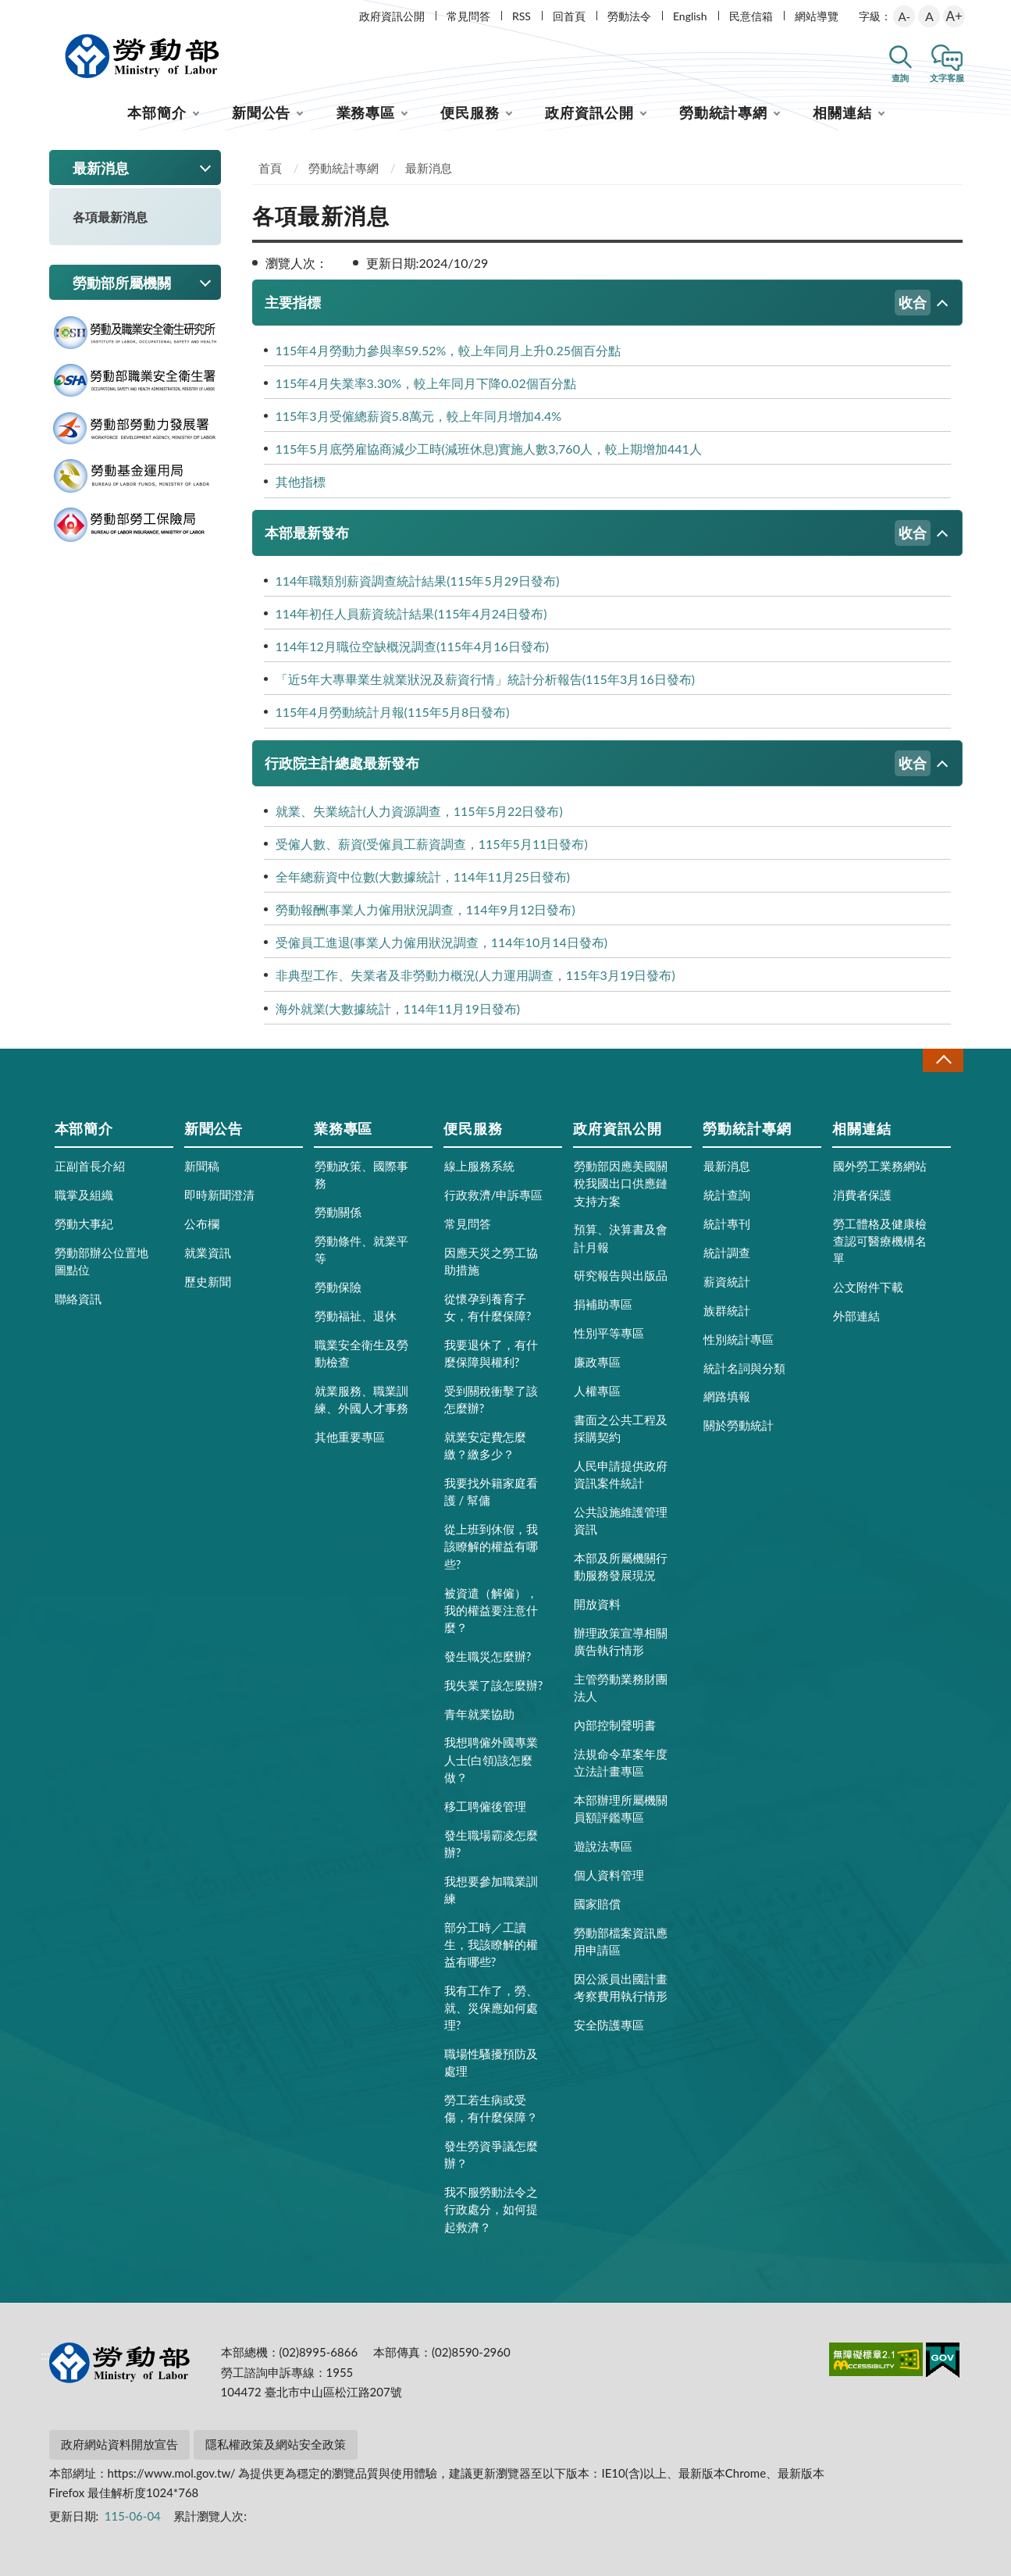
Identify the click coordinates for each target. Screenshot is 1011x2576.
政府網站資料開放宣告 (119, 2444)
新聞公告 (261, 112)
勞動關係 (338, 1212)
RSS (521, 16)
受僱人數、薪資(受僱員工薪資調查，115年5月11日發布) (432, 843)
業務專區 (366, 112)
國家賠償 (597, 1904)
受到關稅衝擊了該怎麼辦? (491, 1399)
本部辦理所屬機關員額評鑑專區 (620, 1808)
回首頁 (569, 16)
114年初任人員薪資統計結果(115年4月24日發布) (411, 613)
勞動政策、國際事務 (361, 1174)
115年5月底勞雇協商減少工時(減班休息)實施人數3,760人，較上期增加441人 (489, 448)
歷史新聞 (207, 1281)
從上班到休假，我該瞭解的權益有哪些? (491, 1546)
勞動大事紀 (84, 1224)
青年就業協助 (479, 1714)
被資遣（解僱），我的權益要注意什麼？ (491, 1610)
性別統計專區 (738, 1339)
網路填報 (726, 1396)
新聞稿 (201, 1166)
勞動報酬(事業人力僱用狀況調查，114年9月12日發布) (425, 909)
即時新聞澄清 (219, 1195)
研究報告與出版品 (620, 1275)
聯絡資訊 (78, 1299)
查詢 (900, 78)
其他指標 (301, 481)
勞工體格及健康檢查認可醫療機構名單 (880, 1241)
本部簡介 (157, 112)
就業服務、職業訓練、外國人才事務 (361, 1399)
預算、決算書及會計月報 (620, 1237)
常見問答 (468, 16)
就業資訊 (207, 1252)
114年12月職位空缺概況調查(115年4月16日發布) (413, 646)
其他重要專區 (350, 1437)
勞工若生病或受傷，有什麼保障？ (491, 2108)
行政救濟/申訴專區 (493, 1195)
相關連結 (842, 112)
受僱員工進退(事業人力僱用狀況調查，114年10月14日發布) (442, 942)
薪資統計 (726, 1281)
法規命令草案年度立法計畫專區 (620, 1762)
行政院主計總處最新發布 (598, 763)
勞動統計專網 (723, 112)
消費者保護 (862, 1195)
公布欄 (201, 1224)
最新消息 (428, 168)
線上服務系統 (479, 1166)
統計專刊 (726, 1224)
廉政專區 (597, 1362)
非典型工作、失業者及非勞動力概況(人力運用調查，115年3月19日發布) (475, 974)
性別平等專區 (609, 1333)
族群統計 (726, 1310)
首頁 (270, 168)
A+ (954, 16)
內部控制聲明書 (615, 1725)
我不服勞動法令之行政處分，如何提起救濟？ (491, 2209)
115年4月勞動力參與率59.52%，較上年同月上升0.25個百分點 (448, 350)
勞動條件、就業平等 (361, 1249)
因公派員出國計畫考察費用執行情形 (620, 1987)
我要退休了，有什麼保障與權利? (491, 1353)
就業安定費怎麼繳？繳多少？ (485, 1445)
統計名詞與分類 (744, 1368)
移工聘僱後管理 (485, 1806)
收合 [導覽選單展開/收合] (943, 1060)
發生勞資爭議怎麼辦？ (491, 2154)
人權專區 (597, 1391)
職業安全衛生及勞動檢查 (361, 1353)
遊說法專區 (603, 1846)
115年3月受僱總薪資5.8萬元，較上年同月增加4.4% (419, 415)
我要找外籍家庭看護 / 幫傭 (491, 1491)
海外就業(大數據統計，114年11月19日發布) (398, 1008)
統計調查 (726, 1252)
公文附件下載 (868, 1287)
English (690, 16)
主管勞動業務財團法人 (620, 1687)
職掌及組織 (84, 1195)
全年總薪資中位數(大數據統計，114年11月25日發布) (423, 876)
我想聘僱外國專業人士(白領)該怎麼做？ (491, 1759)
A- (904, 16)
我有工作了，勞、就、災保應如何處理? (491, 2007)
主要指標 (598, 302)
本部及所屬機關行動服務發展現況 (620, 1566)
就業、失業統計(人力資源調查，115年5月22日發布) (419, 810)
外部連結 (856, 1316)
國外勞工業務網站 (880, 1166)
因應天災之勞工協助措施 (491, 1261)
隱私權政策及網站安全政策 (275, 2444)
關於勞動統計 (738, 1425)
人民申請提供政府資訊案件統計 (620, 1474)
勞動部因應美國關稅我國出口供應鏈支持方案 (620, 1183)
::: (46, 12)
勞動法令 (629, 16)
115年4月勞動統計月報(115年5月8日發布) (393, 711)
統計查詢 (726, 1195)
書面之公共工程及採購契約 (620, 1428)
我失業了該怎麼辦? (493, 1685)
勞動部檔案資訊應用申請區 (620, 1941)
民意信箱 (751, 16)
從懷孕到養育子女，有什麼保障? (488, 1307)
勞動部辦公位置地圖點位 (101, 1261)
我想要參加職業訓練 (491, 1889)
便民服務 (470, 112)
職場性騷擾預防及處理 (491, 2062)
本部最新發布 (598, 533)
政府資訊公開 (392, 16)
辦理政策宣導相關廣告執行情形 (620, 1641)
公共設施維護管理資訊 (620, 1520)
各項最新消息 (110, 216)
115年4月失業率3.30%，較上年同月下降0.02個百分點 (426, 383)
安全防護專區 (609, 2025)
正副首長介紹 (90, 1166)
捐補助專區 (603, 1304)
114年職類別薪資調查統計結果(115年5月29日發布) (418, 580)
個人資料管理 (609, 1875)
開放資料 (597, 1604)
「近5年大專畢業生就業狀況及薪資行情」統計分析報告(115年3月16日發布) (486, 679)
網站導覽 (816, 16)
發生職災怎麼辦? (488, 1656)
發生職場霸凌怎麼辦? (491, 1843)
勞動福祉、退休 (356, 1316)
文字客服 (947, 78)
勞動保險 (338, 1287)
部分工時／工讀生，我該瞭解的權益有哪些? (491, 1944)
